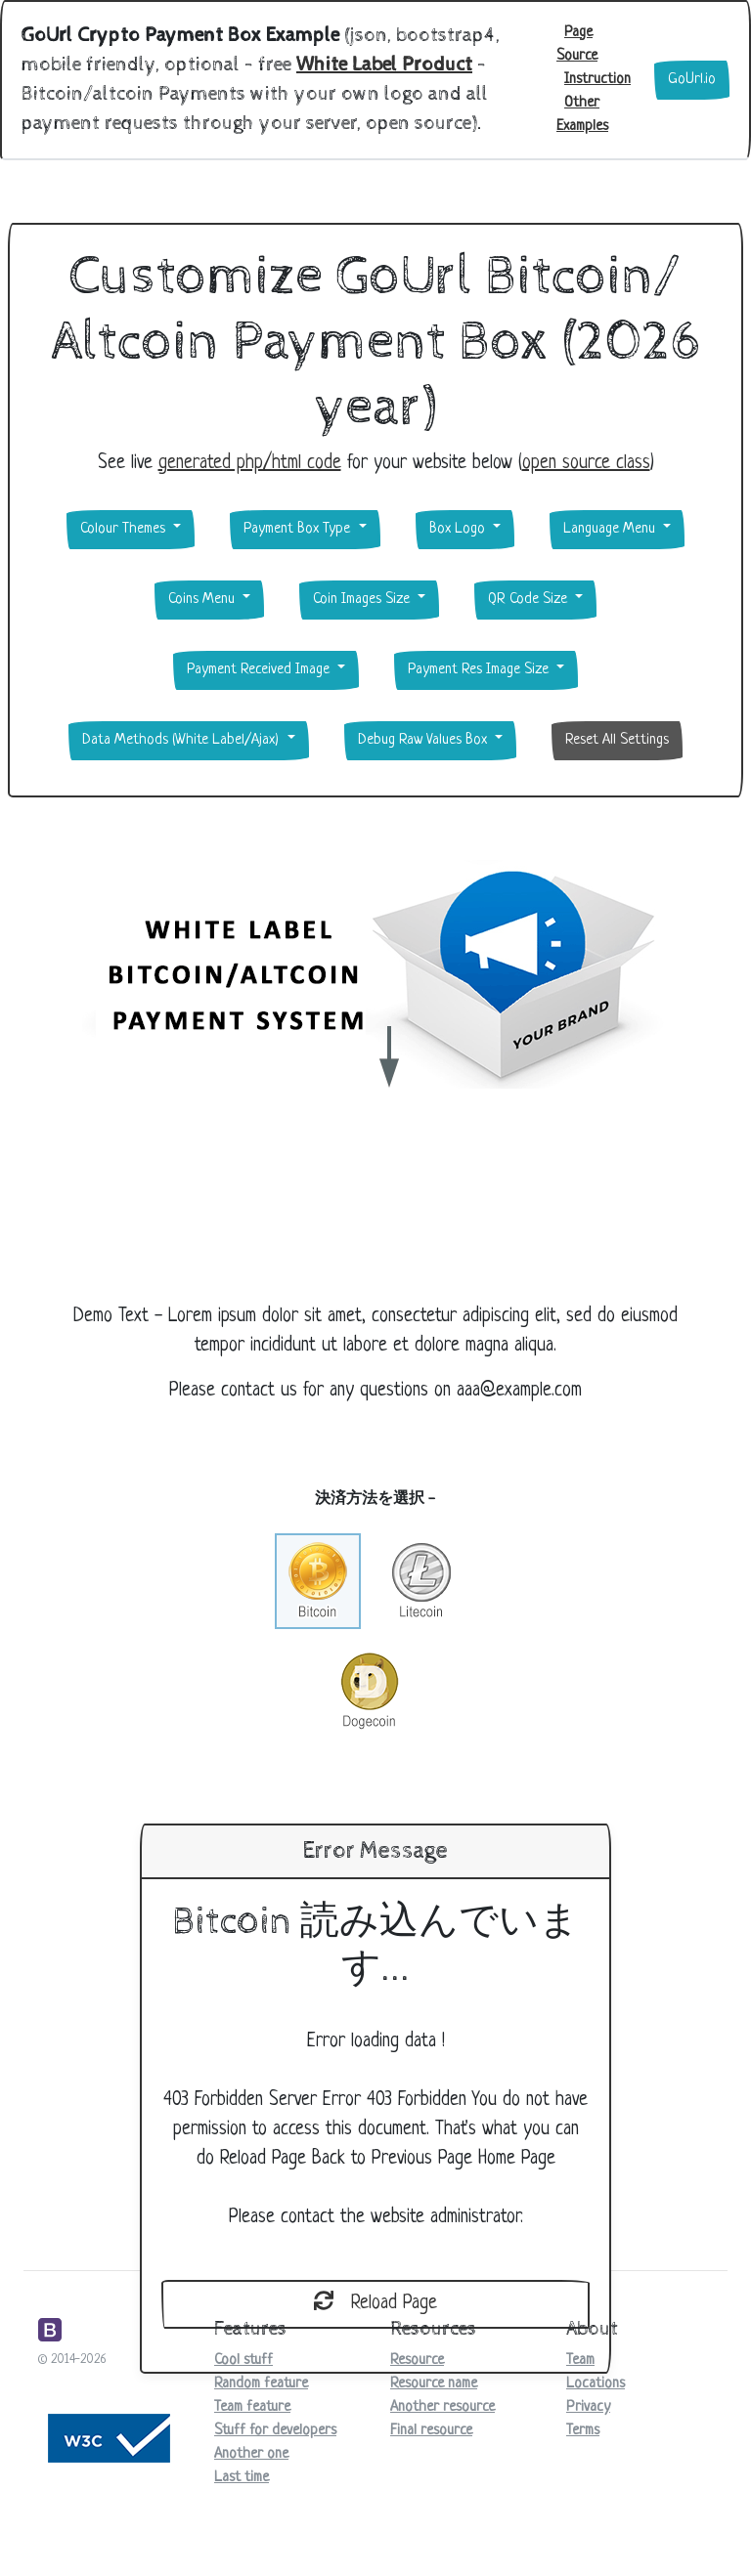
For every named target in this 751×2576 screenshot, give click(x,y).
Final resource (431, 2431)
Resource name (433, 2384)
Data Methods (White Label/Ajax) (182, 740)
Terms (582, 2431)
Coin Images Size (363, 599)
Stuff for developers (275, 2431)
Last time (241, 2477)
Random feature (261, 2384)
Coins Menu (203, 599)
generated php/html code (249, 463)
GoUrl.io (692, 79)
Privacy (588, 2407)
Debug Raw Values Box (424, 740)
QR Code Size (529, 599)
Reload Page (375, 2302)
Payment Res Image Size (480, 670)
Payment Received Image (260, 670)
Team (580, 2360)
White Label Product (384, 65)
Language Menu (611, 529)
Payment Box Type (298, 529)
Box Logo (459, 529)
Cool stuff (243, 2360)
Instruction (597, 79)
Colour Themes (124, 529)
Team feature (252, 2407)
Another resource (442, 2407)
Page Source (576, 44)
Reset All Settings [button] (617, 740)
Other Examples (582, 115)
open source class (586, 463)
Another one (251, 2454)
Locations (595, 2384)
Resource (417, 2360)
